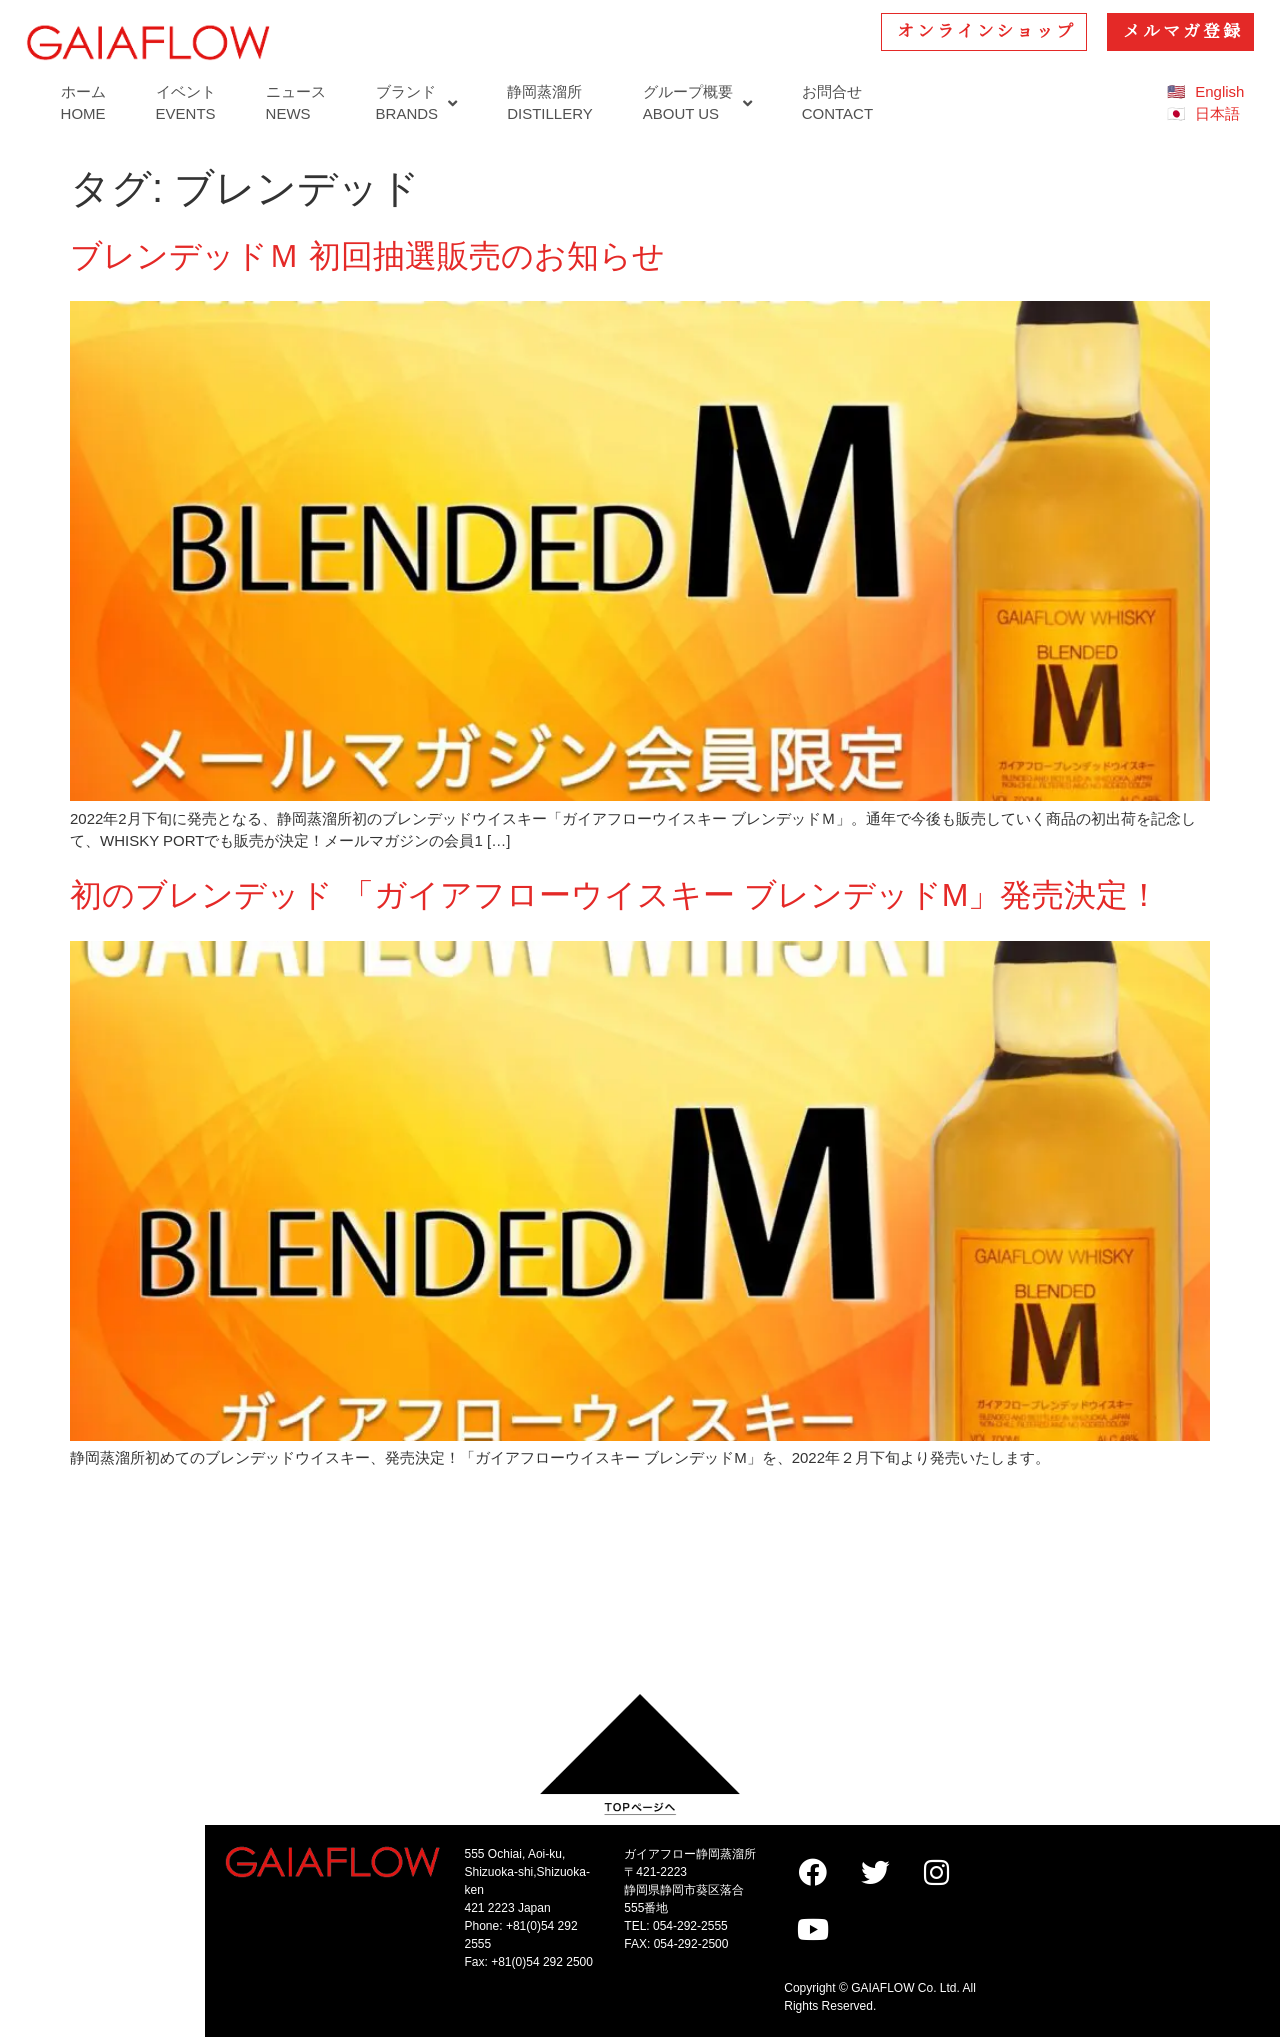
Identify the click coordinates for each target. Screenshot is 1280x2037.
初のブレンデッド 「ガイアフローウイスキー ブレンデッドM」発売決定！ (615, 895)
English (1219, 91)
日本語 (1217, 113)
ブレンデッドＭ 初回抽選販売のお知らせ (367, 256)
